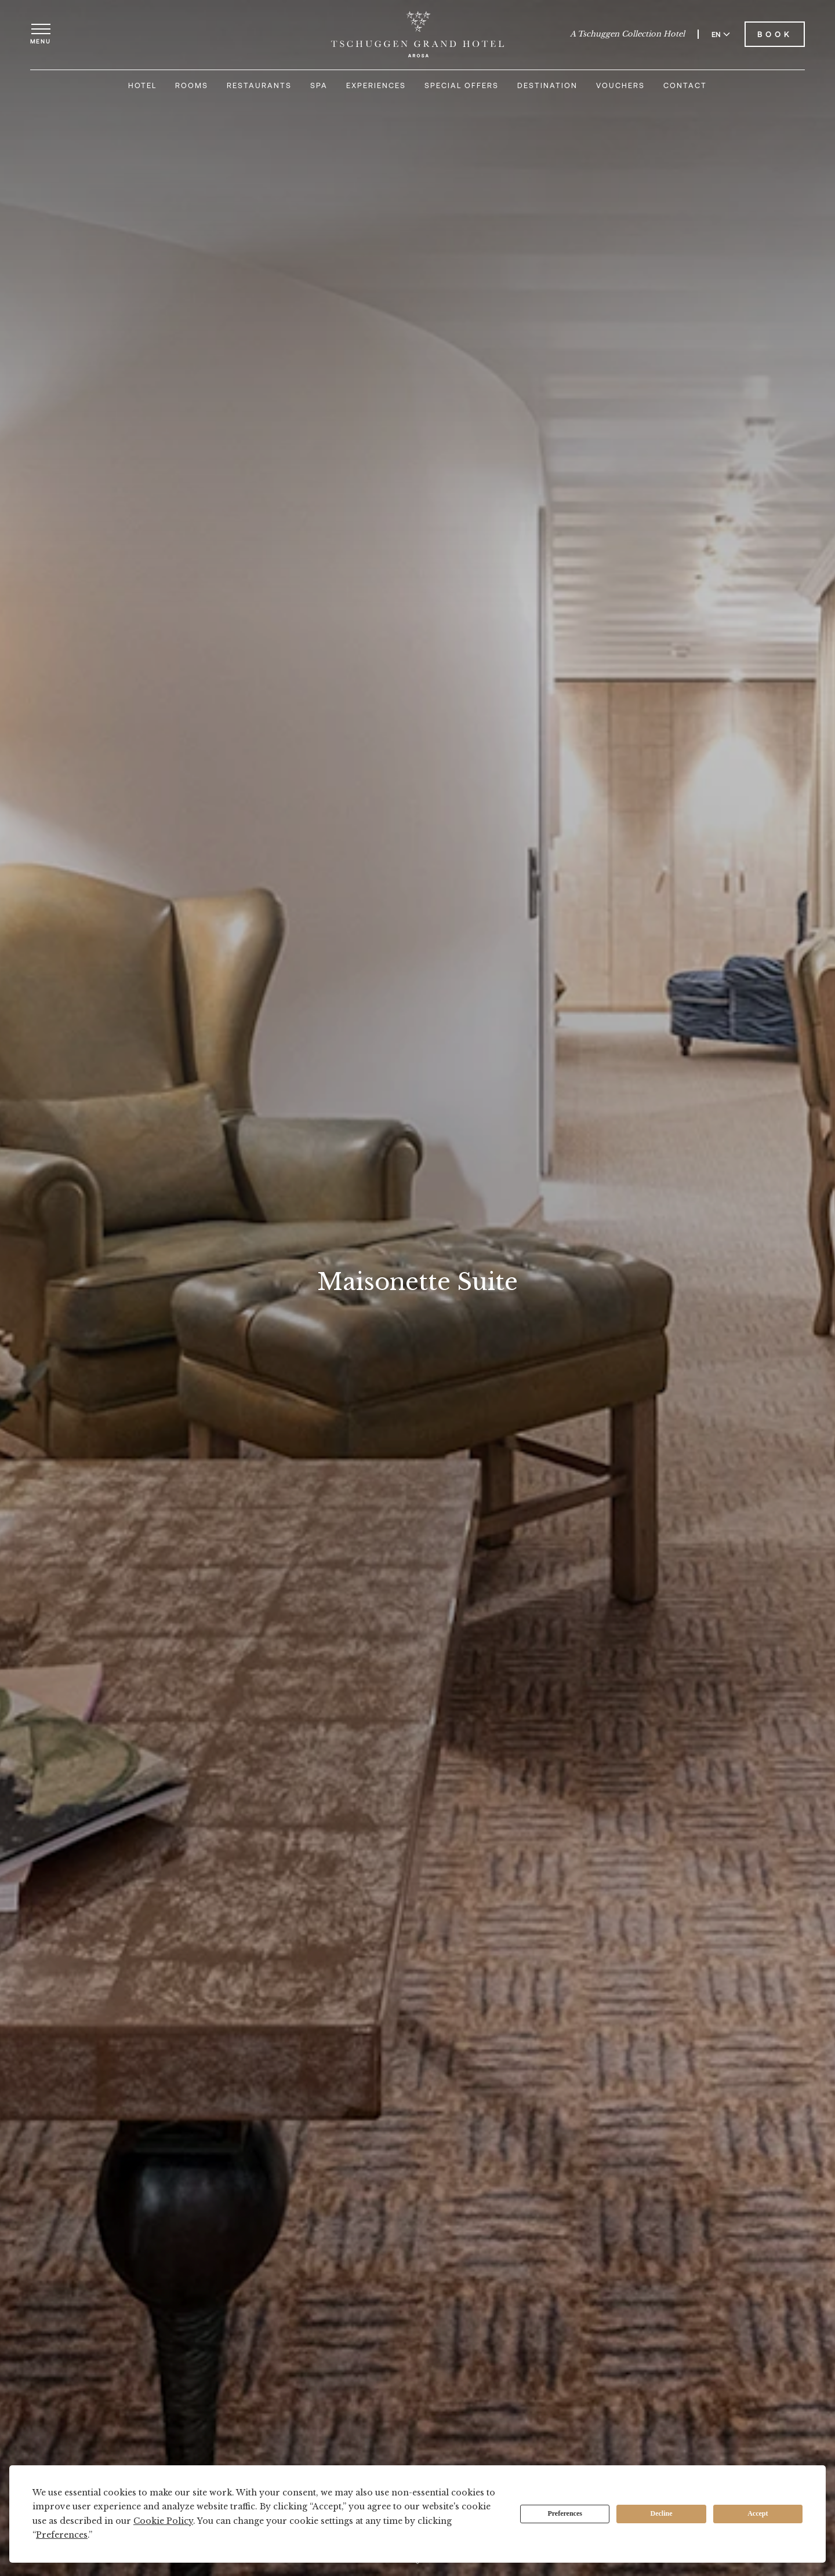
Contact (685, 85)
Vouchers (620, 85)
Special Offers (461, 85)
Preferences (564, 2513)
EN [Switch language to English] (720, 34)
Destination (547, 85)
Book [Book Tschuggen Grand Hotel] (774, 34)
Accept (757, 2513)
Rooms (191, 85)
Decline (662, 2513)
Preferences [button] (62, 2535)
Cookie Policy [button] (163, 2521)
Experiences (376, 85)
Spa (319, 85)
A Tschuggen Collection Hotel (627, 34)
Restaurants (259, 85)
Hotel (142, 85)
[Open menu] (40, 34)
